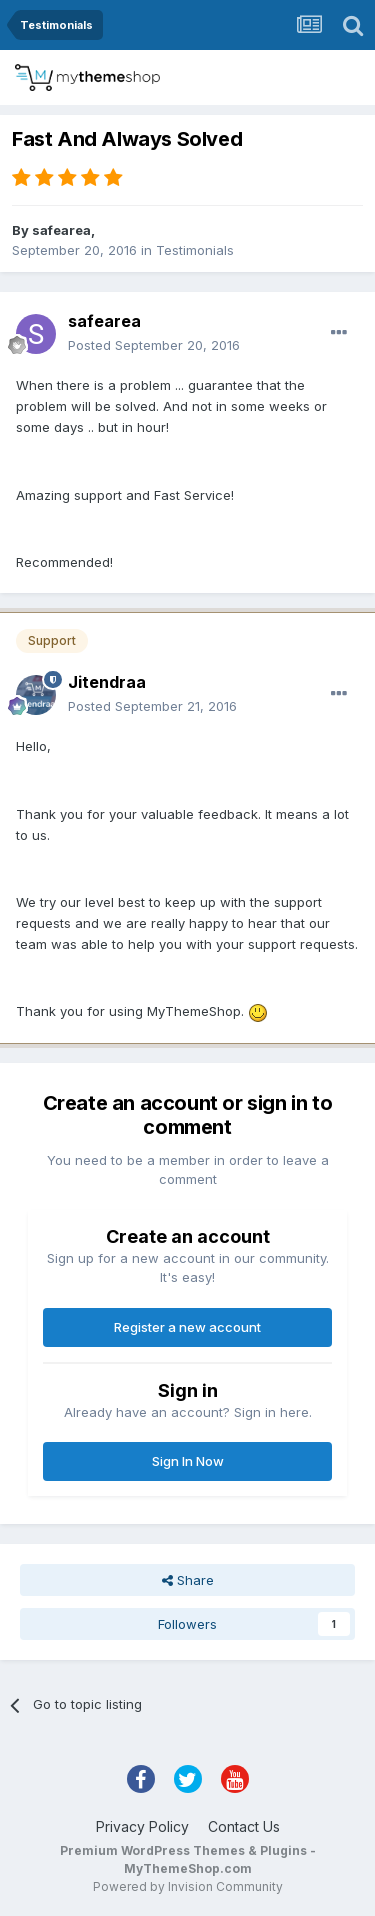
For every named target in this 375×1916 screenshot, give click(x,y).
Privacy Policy (142, 1826)
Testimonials (195, 250)
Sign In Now (188, 1461)
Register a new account (187, 1327)
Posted (154, 345)
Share (188, 1580)
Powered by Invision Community (188, 1886)
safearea (61, 230)
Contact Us (244, 1826)
